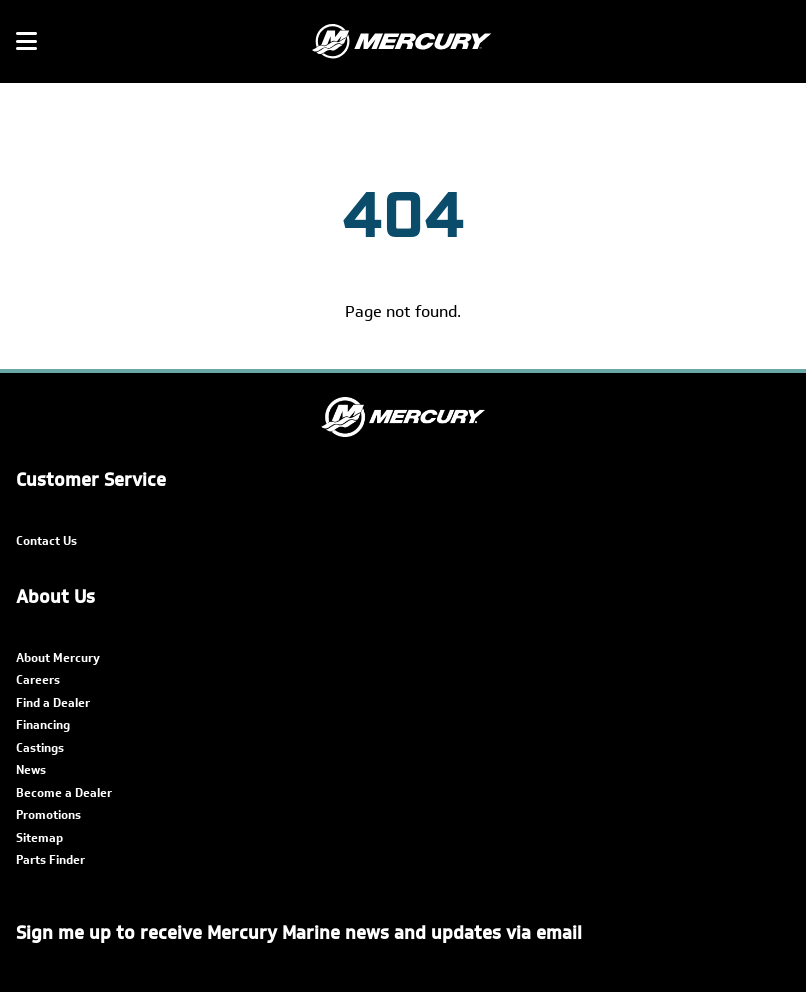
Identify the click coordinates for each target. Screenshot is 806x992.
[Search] (778, 42)
